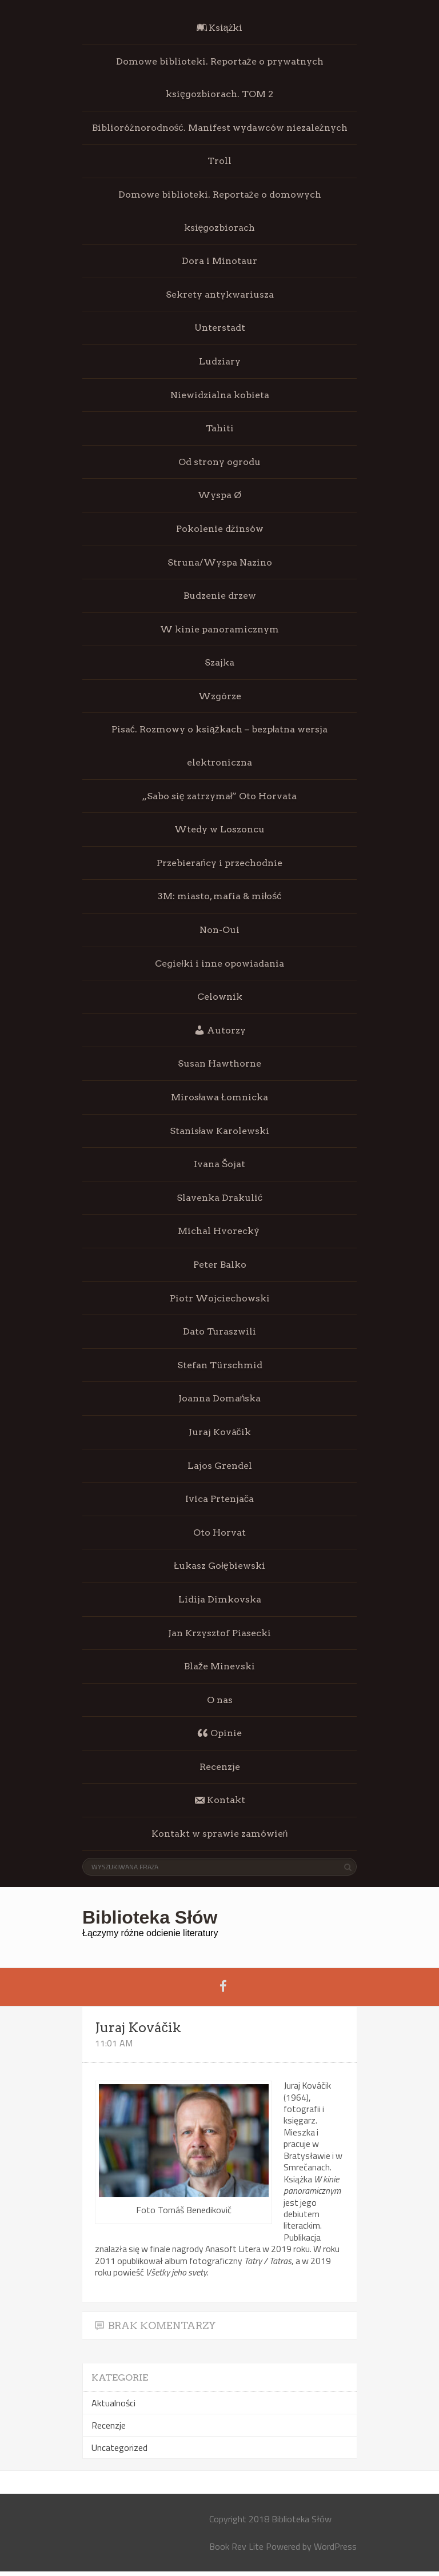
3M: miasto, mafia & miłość (220, 896)
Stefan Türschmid (219, 1365)
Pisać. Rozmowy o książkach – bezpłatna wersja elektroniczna (219, 746)
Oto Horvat (219, 1532)
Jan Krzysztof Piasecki (219, 1633)
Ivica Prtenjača (219, 1498)
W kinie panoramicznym (219, 629)
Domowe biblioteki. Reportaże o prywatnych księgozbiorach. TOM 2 (220, 78)
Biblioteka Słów (149, 1917)
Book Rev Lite (236, 2546)
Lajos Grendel (219, 1465)
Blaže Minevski (219, 1666)
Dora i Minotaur (219, 260)
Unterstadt (219, 327)
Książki (220, 27)
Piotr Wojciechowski (220, 1298)
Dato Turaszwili (219, 1331)
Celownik (219, 996)
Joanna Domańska (219, 1398)
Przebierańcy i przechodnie (219, 863)
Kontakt (219, 1800)
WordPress (335, 2546)
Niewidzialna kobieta (219, 395)
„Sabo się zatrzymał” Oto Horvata (219, 796)
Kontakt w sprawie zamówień (219, 1833)
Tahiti (220, 428)
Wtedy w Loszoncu (219, 829)
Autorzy (220, 1030)
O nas (220, 1699)
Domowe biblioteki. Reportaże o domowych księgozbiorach (219, 211)
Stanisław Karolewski (220, 1130)
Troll (219, 160)
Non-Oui (219, 929)
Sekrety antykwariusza (220, 294)
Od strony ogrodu (219, 461)
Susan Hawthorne (219, 1063)
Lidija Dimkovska (219, 1599)
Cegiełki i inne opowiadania (219, 963)
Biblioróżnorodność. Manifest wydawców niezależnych (220, 127)
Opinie (219, 1733)
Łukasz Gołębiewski (219, 1565)
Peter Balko (219, 1264)
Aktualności (113, 2403)
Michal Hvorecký (220, 1230)
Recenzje (219, 1766)
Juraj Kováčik (220, 1432)
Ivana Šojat (220, 1164)
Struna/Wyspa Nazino (219, 562)
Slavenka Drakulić (219, 1197)
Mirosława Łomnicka (219, 1097)
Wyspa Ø (219, 495)
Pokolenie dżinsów (220, 528)
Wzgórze (219, 696)
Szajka (219, 662)
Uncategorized (119, 2447)
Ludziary (220, 361)
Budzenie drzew (219, 595)
